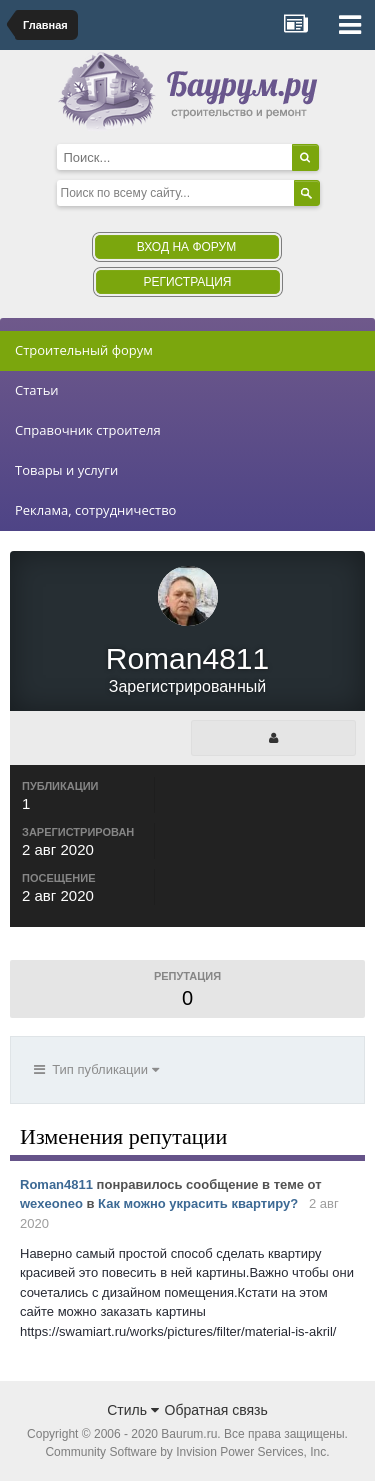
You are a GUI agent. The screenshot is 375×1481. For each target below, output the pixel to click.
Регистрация (187, 282)
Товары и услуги (66, 470)
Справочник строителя (88, 430)
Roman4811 (56, 1184)
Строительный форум (84, 350)
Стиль (133, 1410)
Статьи (37, 390)
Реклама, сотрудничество (95, 510)
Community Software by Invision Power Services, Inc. (187, 1452)
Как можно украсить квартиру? (198, 1203)
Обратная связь (216, 1410)
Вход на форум (186, 247)
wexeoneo (51, 1203)
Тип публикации (96, 1069)
